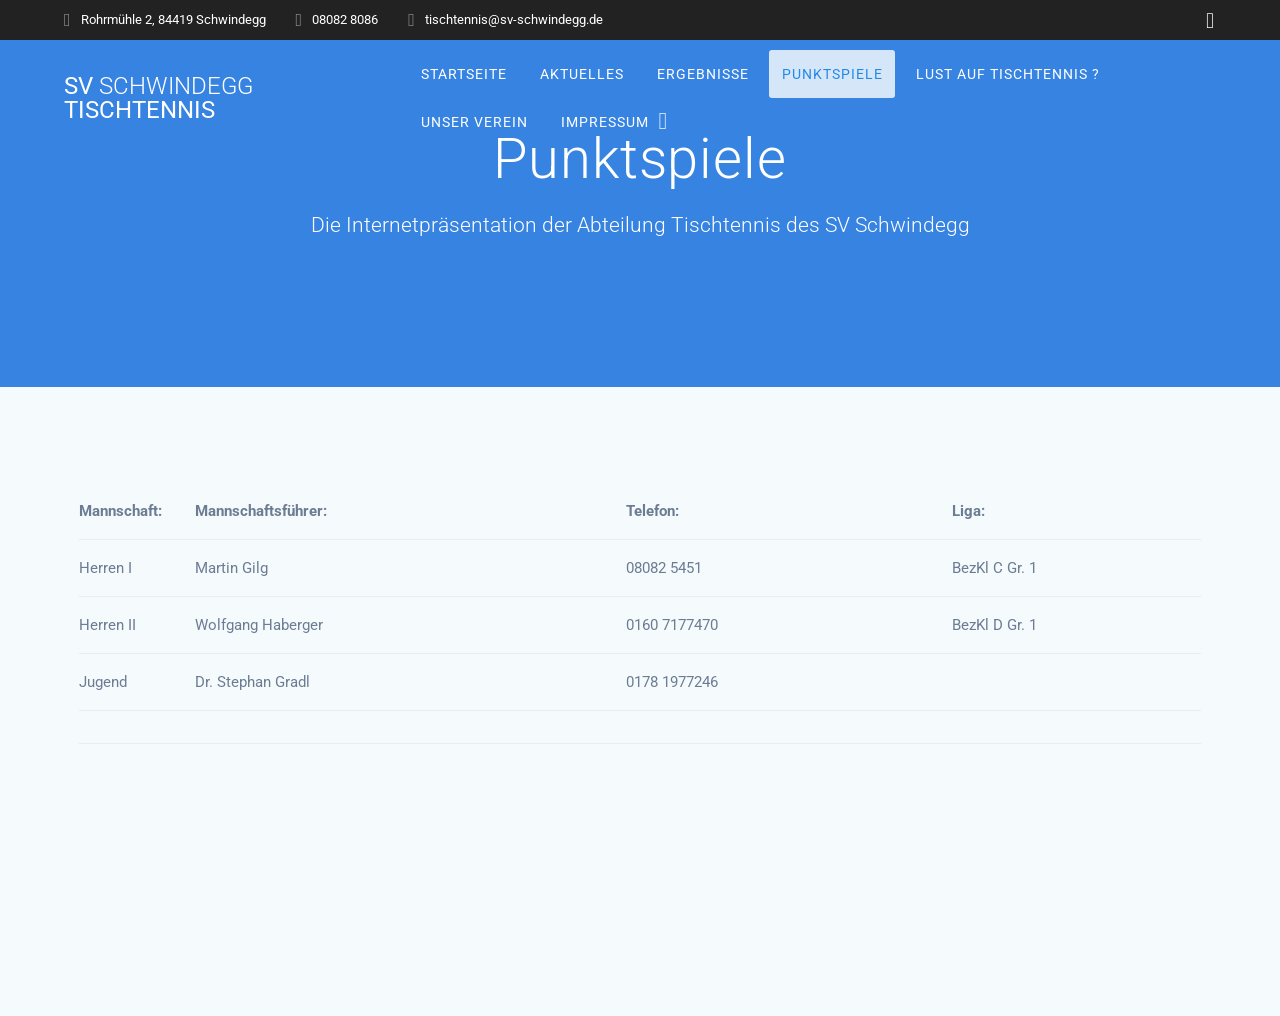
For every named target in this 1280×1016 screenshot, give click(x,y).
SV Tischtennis (158, 98)
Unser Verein (473, 121)
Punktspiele (832, 74)
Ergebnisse (703, 74)
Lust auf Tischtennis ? (1008, 74)
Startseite (463, 74)
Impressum (604, 121)
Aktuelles (581, 74)
